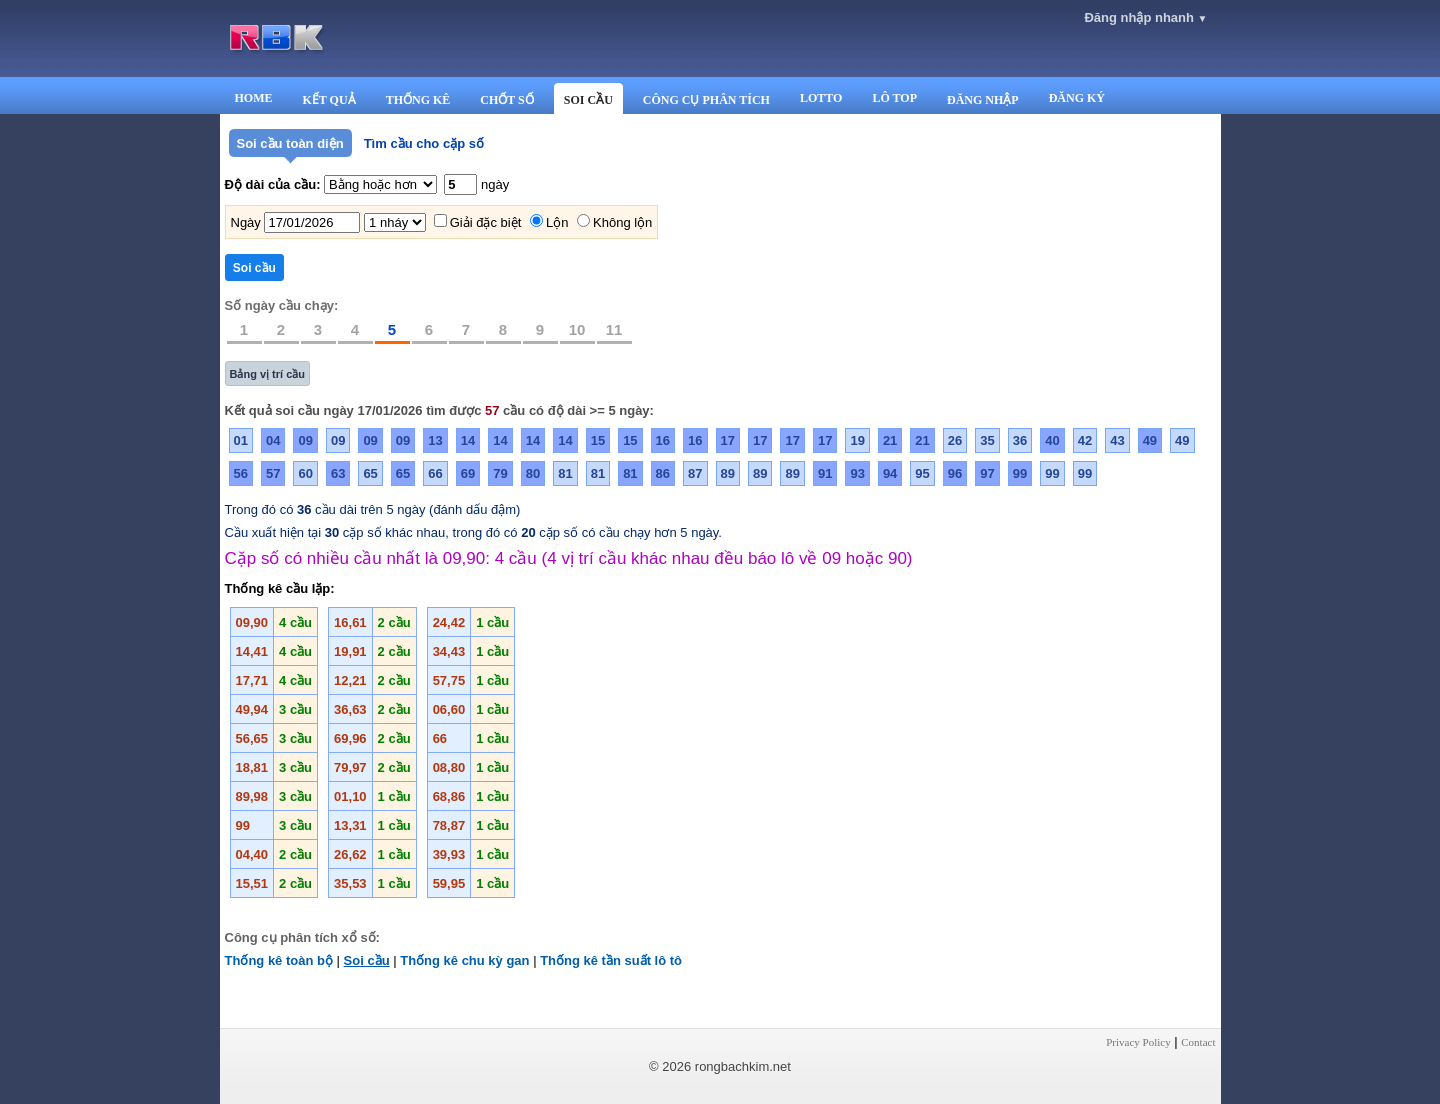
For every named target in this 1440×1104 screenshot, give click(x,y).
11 (614, 329)
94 (890, 473)
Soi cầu (367, 960)
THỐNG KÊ (418, 100)
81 (565, 473)
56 (241, 473)
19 (857, 440)
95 (922, 473)
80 (533, 473)
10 (577, 329)
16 (663, 440)
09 (305, 440)
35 (987, 440)
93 (857, 473)
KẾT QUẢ (329, 100)
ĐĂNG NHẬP (983, 100)
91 (825, 473)
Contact (1198, 1042)
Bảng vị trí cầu (268, 374)
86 (663, 473)
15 (598, 440)
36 (1020, 440)
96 (955, 473)
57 (273, 473)
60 (305, 473)
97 (987, 473)
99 (1020, 473)
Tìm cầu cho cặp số (424, 143)
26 (955, 440)
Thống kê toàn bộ (279, 960)
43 (1117, 440)
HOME (254, 98)
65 (370, 473)
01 (241, 440)
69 (468, 473)
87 (695, 473)
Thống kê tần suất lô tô (611, 960)
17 (728, 440)
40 (1052, 440)
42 (1085, 440)
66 (435, 473)
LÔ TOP (894, 98)
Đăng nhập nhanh (1145, 17)
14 (468, 440)
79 (500, 473)
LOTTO (821, 98)
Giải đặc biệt (486, 222)
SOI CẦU (588, 100)
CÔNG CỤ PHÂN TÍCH (706, 100)
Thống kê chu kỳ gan (464, 960)
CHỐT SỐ (506, 100)
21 (890, 440)
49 (1150, 440)
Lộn (557, 222)
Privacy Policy (1138, 1042)
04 (273, 440)
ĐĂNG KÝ (1077, 98)
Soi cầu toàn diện (290, 143)
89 (728, 473)
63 (338, 473)
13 (435, 440)
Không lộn (622, 222)
